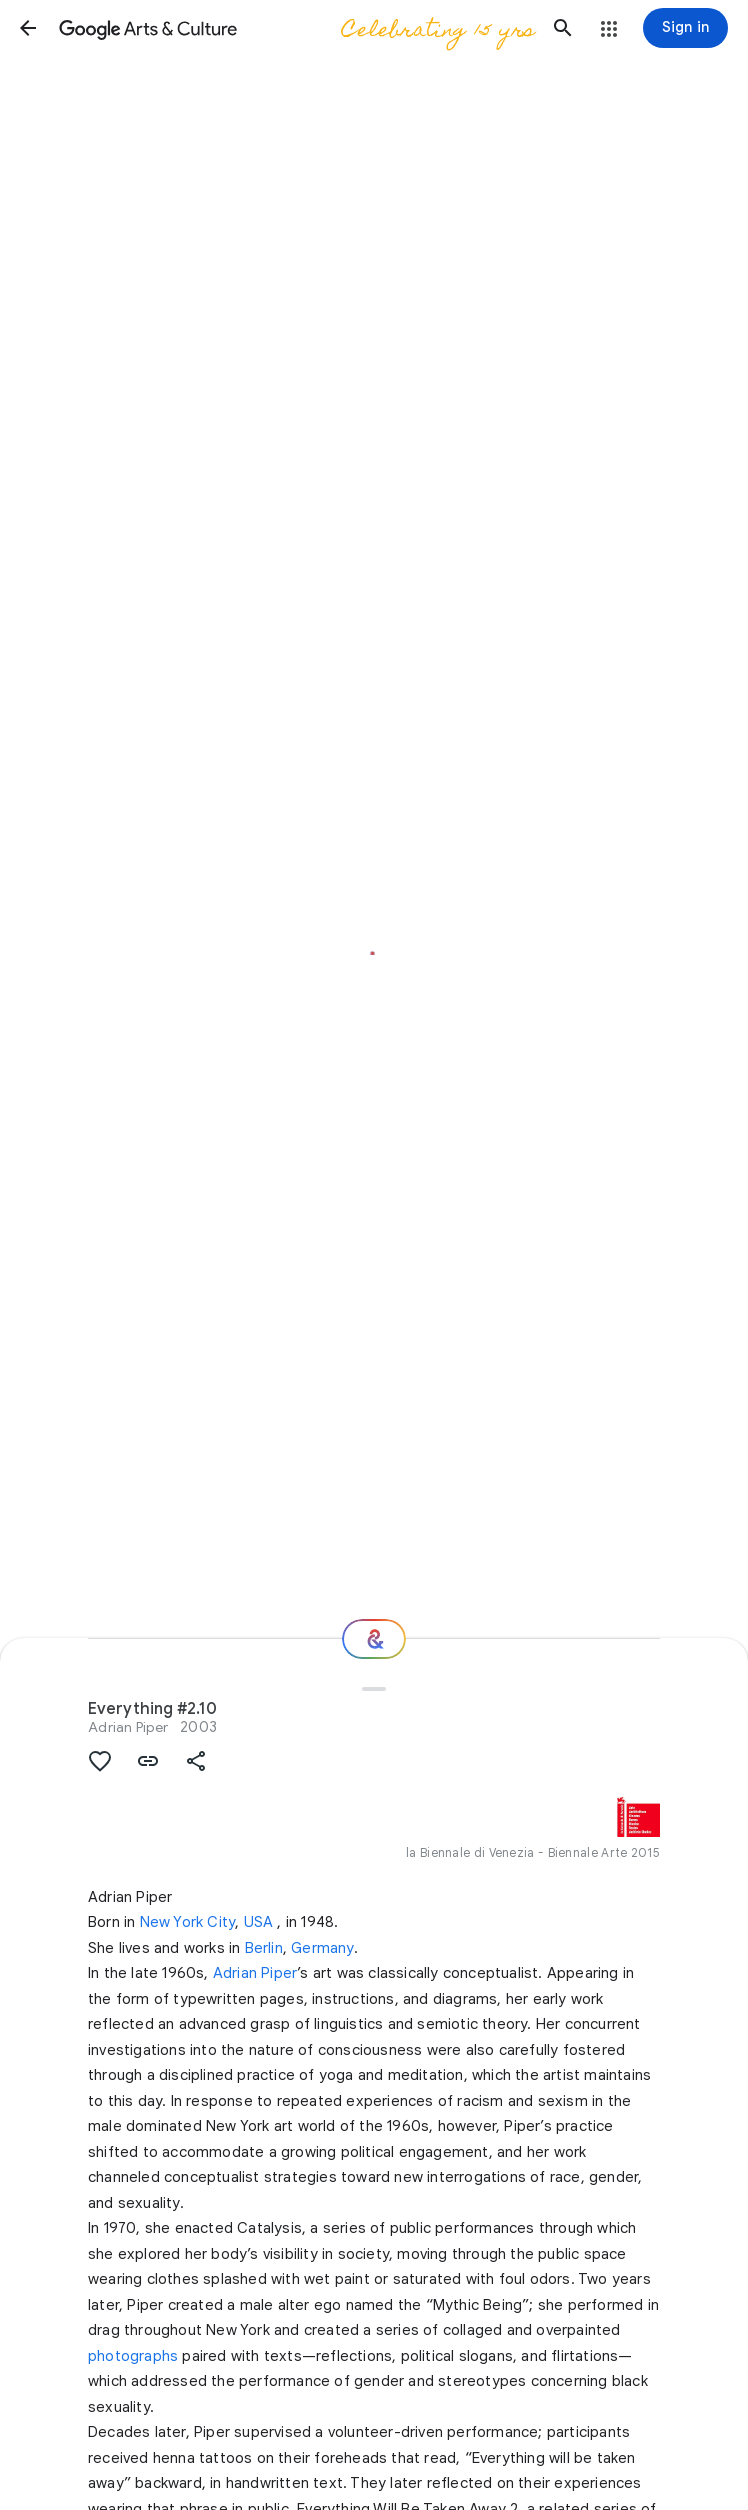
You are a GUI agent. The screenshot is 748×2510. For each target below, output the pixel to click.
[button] (28, 28)
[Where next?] (374, 1639)
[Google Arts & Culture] (295, 28)
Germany (322, 1948)
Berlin (264, 1948)
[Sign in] (685, 28)
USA (259, 1922)
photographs (133, 2356)
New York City (188, 1922)
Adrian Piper (128, 1727)
